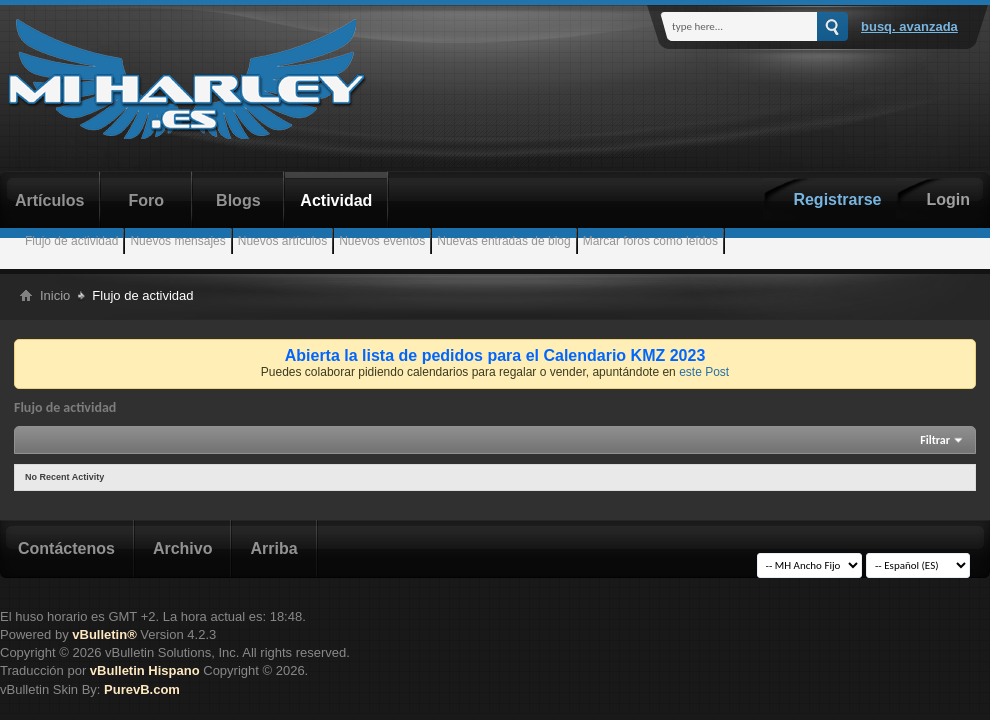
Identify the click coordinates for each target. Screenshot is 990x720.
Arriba (273, 548)
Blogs (238, 200)
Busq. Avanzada (909, 26)
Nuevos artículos (282, 241)
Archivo (183, 548)
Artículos (49, 200)
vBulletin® (104, 634)
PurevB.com (142, 689)
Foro (147, 200)
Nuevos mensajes (177, 241)
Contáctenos (66, 548)
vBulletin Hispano (145, 670)
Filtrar (935, 440)
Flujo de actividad (71, 241)
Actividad (336, 200)
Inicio (55, 295)
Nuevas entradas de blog (503, 241)
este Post (704, 372)
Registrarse (837, 199)
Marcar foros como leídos (650, 241)
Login (948, 199)
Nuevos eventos (382, 241)
